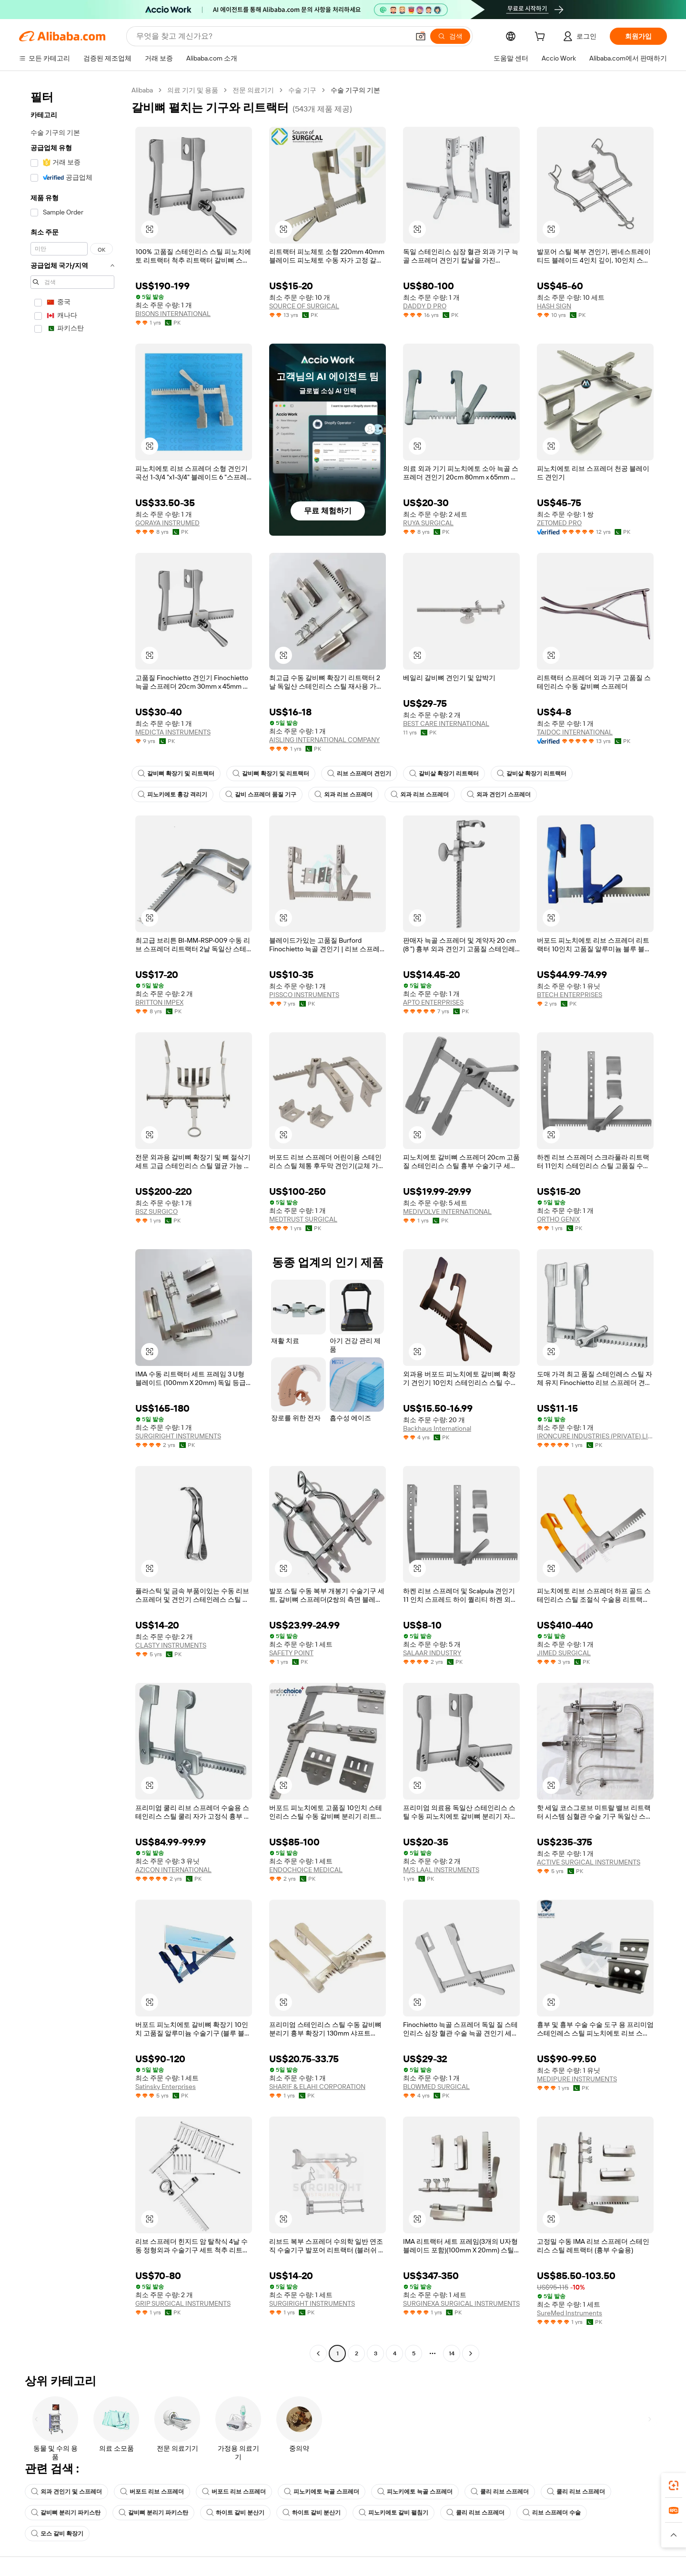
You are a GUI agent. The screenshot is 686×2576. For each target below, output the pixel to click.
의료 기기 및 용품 (192, 90)
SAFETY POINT (291, 1653)
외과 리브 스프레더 (343, 794)
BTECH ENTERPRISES (569, 994)
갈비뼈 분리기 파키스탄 (66, 2512)
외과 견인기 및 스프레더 (66, 2491)
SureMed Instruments (569, 2313)
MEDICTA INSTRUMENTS (173, 732)
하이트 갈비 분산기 (235, 2512)
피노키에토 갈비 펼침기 (393, 2512)
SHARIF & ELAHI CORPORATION (317, 2086)
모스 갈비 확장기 (57, 2533)
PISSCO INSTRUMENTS (304, 994)
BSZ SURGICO (156, 1211)
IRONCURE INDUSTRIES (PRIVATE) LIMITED (595, 1436)
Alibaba (142, 90)
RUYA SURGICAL (428, 523)
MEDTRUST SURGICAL (303, 1219)
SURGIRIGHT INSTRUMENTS (178, 1436)
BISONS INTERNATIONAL (173, 313)
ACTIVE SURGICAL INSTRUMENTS (588, 1862)
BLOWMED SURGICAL (436, 2086)
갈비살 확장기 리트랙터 (444, 773)
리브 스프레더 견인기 (359, 773)
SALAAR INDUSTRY (432, 1653)
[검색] (450, 36)
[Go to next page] (470, 2353)
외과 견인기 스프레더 (499, 794)
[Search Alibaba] (271, 36)
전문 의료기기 (253, 90)
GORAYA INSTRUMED (167, 523)
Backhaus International (437, 1428)
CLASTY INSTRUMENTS (170, 1645)
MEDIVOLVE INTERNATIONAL (447, 1211)
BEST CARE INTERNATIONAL (446, 723)
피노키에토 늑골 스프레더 (321, 2491)
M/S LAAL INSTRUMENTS (441, 1869)
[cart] (542, 37)
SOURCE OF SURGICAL (304, 306)
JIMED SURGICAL (564, 1653)
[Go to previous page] (318, 2353)
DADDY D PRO (424, 306)
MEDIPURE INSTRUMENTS (577, 2079)
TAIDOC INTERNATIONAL (575, 732)
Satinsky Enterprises (165, 2086)
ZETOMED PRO (559, 523)
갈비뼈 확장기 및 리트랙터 (176, 773)
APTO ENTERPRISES (433, 1002)
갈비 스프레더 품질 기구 (260, 794)
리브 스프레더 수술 (552, 2512)
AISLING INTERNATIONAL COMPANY (324, 739)
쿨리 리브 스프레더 (500, 2491)
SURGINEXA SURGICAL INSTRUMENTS (461, 2303)
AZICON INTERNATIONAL (173, 1869)
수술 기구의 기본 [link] (355, 90)
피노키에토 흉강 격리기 (172, 794)
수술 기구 (302, 90)
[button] (420, 36)
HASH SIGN (554, 306)
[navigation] (72, 1223)
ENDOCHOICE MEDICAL (306, 1869)
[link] (673, 2485)
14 (451, 2353)
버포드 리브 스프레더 (152, 2491)
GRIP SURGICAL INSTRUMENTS (183, 2303)
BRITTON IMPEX (159, 1002)
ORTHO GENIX (558, 1219)
